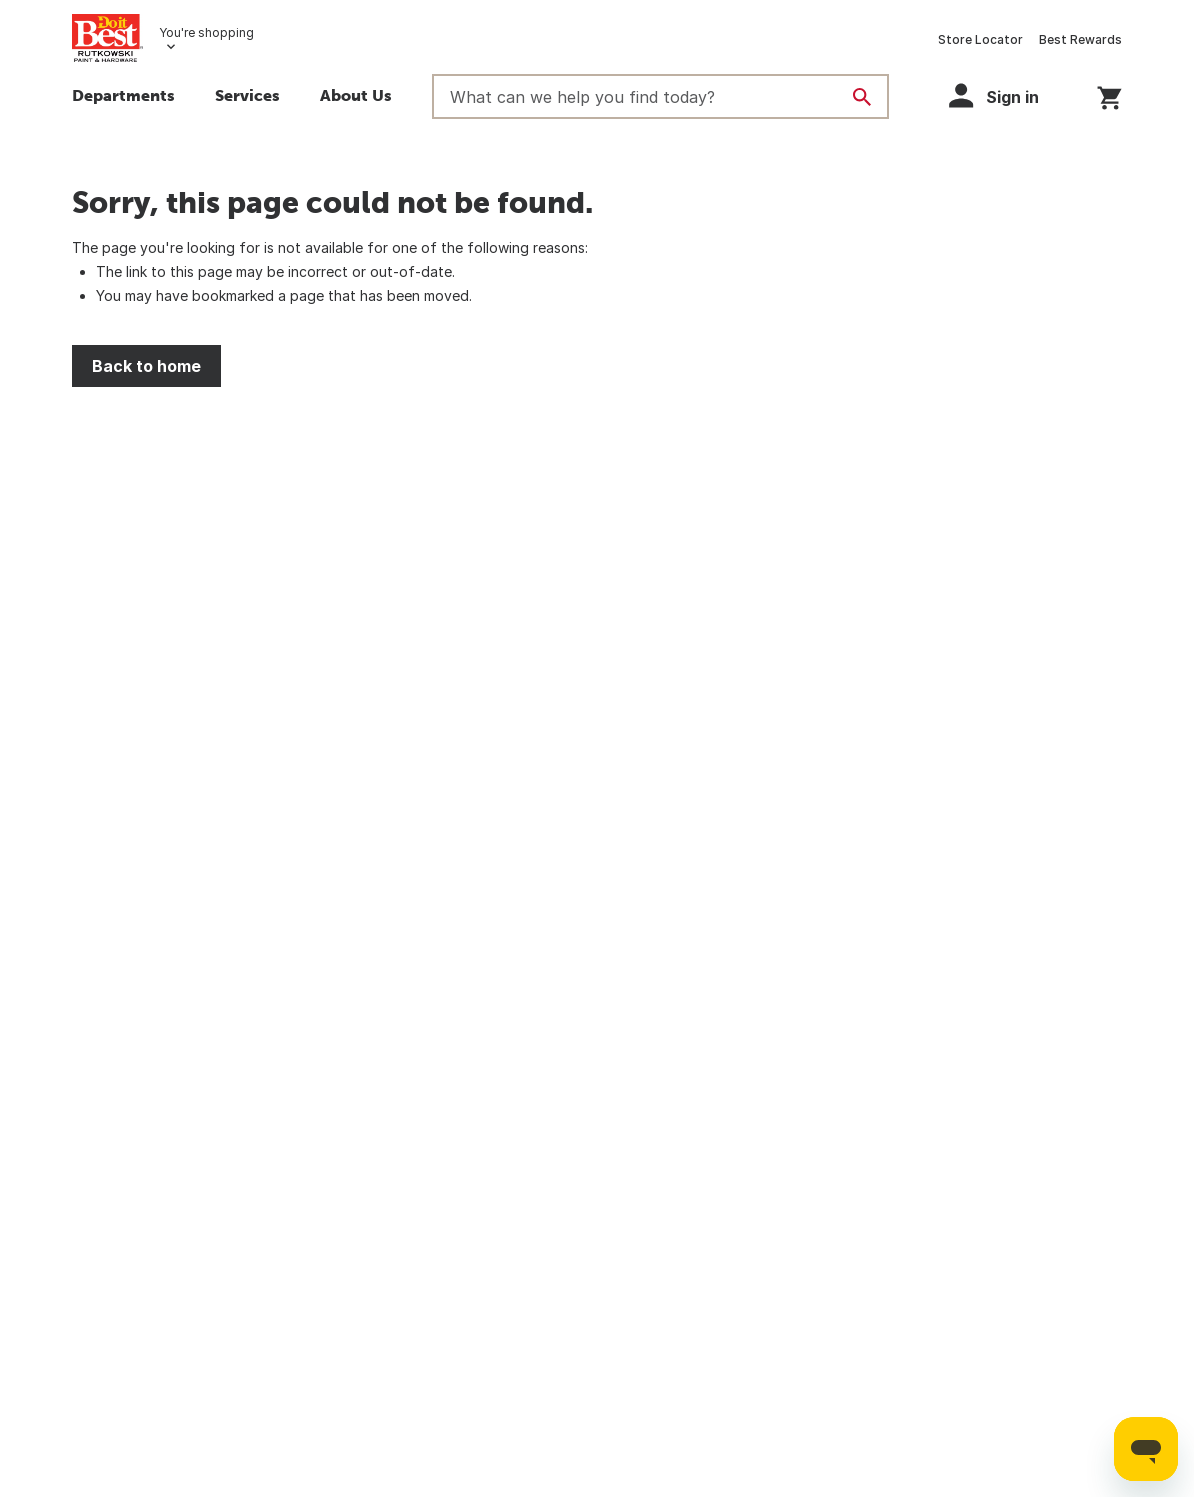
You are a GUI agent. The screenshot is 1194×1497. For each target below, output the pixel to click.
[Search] (862, 97)
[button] (1003, 95)
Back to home (146, 366)
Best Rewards (1080, 39)
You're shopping (206, 32)
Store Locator (980, 39)
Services (247, 95)
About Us (356, 95)
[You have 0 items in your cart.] (1109, 94)
